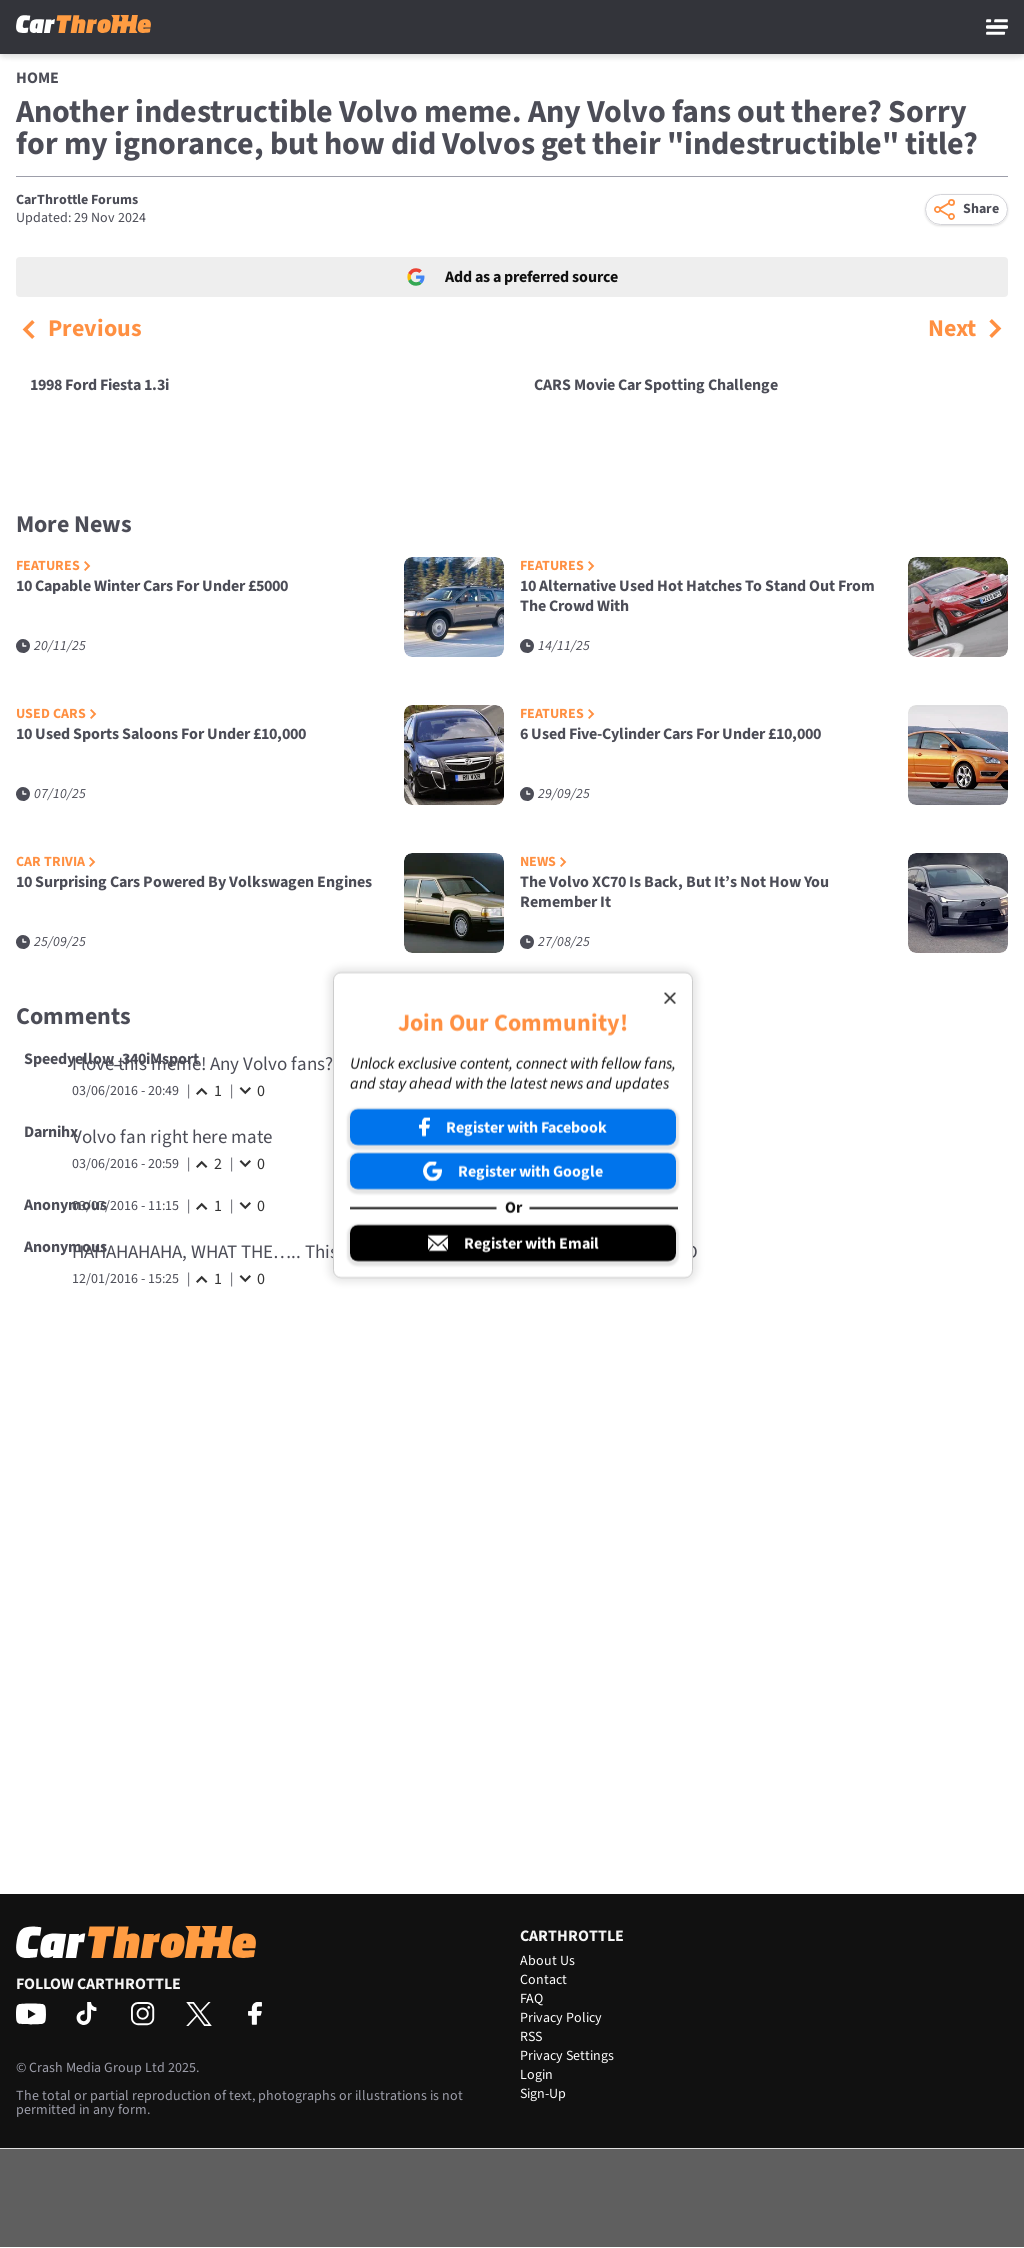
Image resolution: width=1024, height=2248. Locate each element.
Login (536, 2075)
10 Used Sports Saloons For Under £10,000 (161, 734)
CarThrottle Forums (77, 200)
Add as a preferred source (512, 277)
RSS (531, 2037)
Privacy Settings (567, 2056)
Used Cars (56, 714)
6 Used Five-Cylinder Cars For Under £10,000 (670, 734)
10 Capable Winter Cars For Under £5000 (152, 586)
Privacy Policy (561, 2018)
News (543, 862)
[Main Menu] (997, 27)
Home (37, 78)
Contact (543, 1980)
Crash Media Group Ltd (97, 2068)
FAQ (531, 1999)
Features (53, 566)
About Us (547, 1961)
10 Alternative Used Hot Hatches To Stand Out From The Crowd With (697, 596)
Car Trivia (56, 862)
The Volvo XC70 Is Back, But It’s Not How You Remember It (674, 892)
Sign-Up (543, 2094)
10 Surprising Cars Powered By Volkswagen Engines (194, 882)
